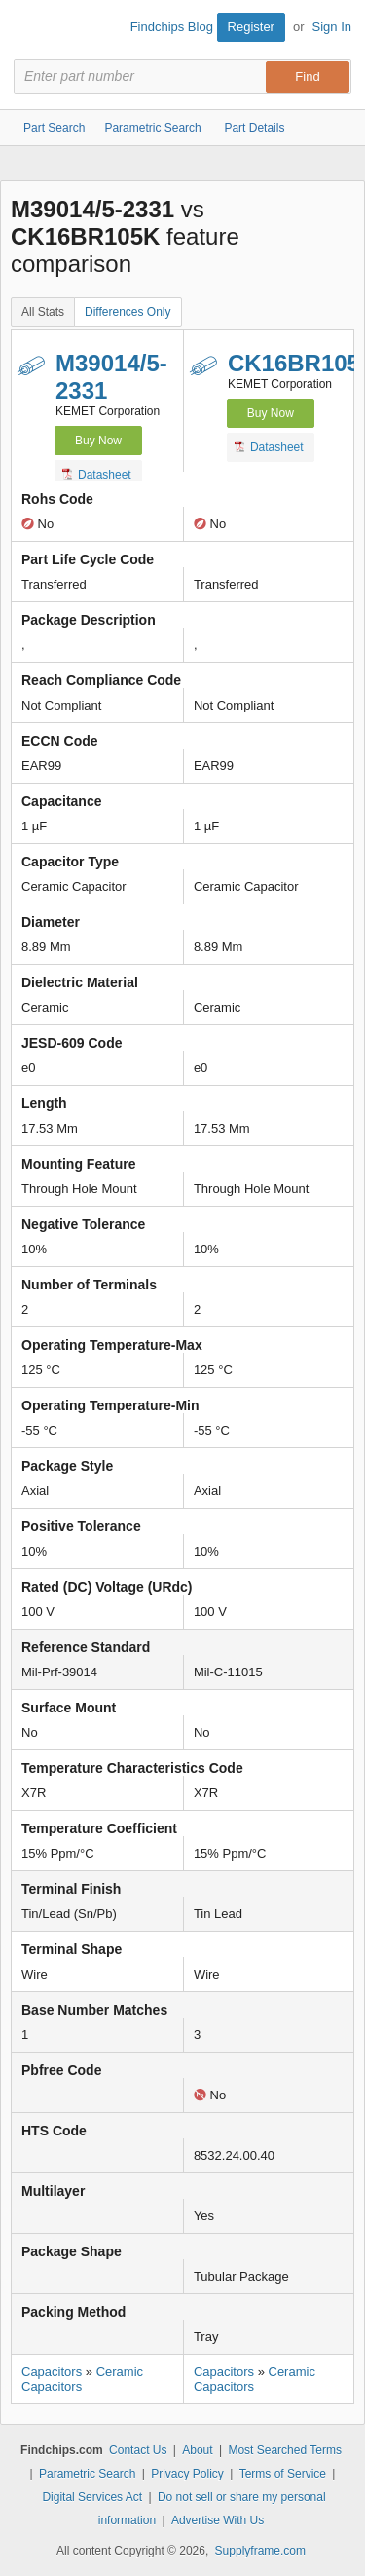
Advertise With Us (217, 2520)
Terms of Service (282, 2473)
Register (251, 26)
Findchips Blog (171, 26)
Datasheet (96, 473)
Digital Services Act (92, 2497)
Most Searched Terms (285, 2450)
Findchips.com (30, 30)
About (197, 2450)
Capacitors (51, 2372)
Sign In (331, 26)
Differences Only (127, 312)
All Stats (42, 312)
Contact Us (137, 2450)
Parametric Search (87, 2473)
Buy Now (98, 440)
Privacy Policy (187, 2473)
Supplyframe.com (260, 2550)
